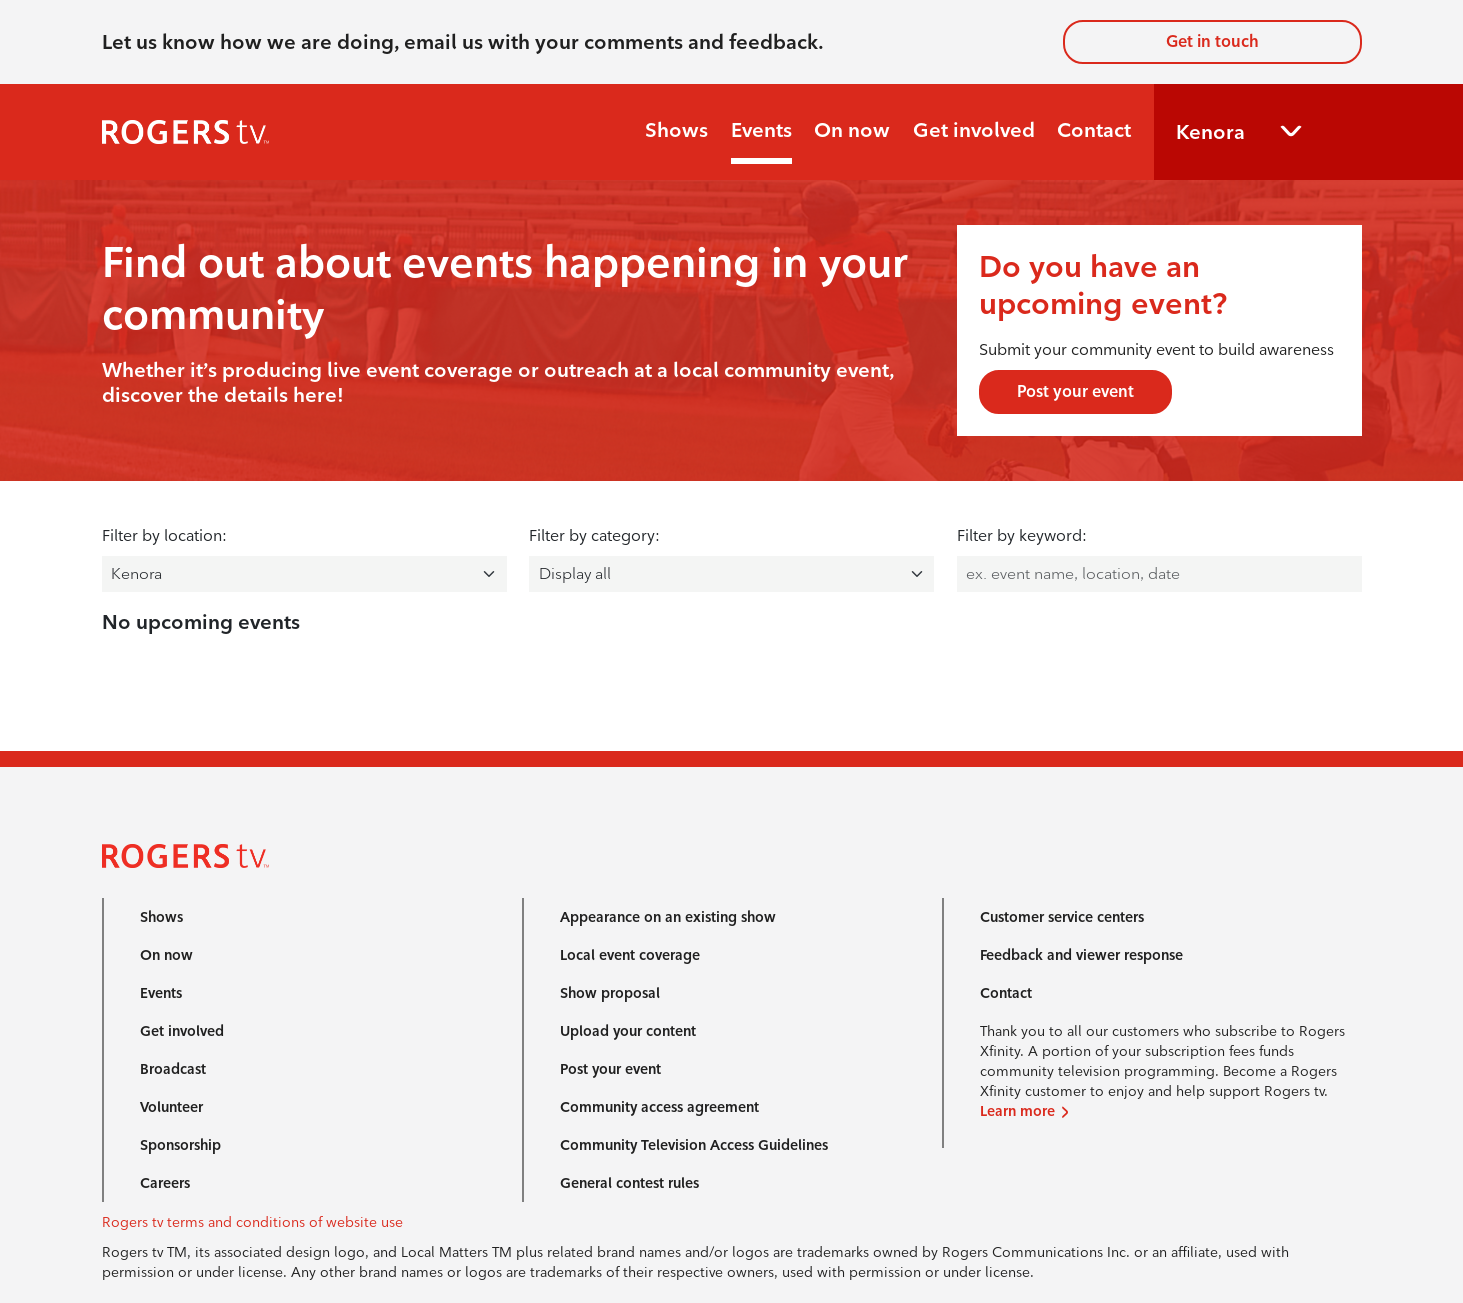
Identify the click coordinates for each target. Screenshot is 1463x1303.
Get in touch (1212, 41)
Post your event (1075, 391)
